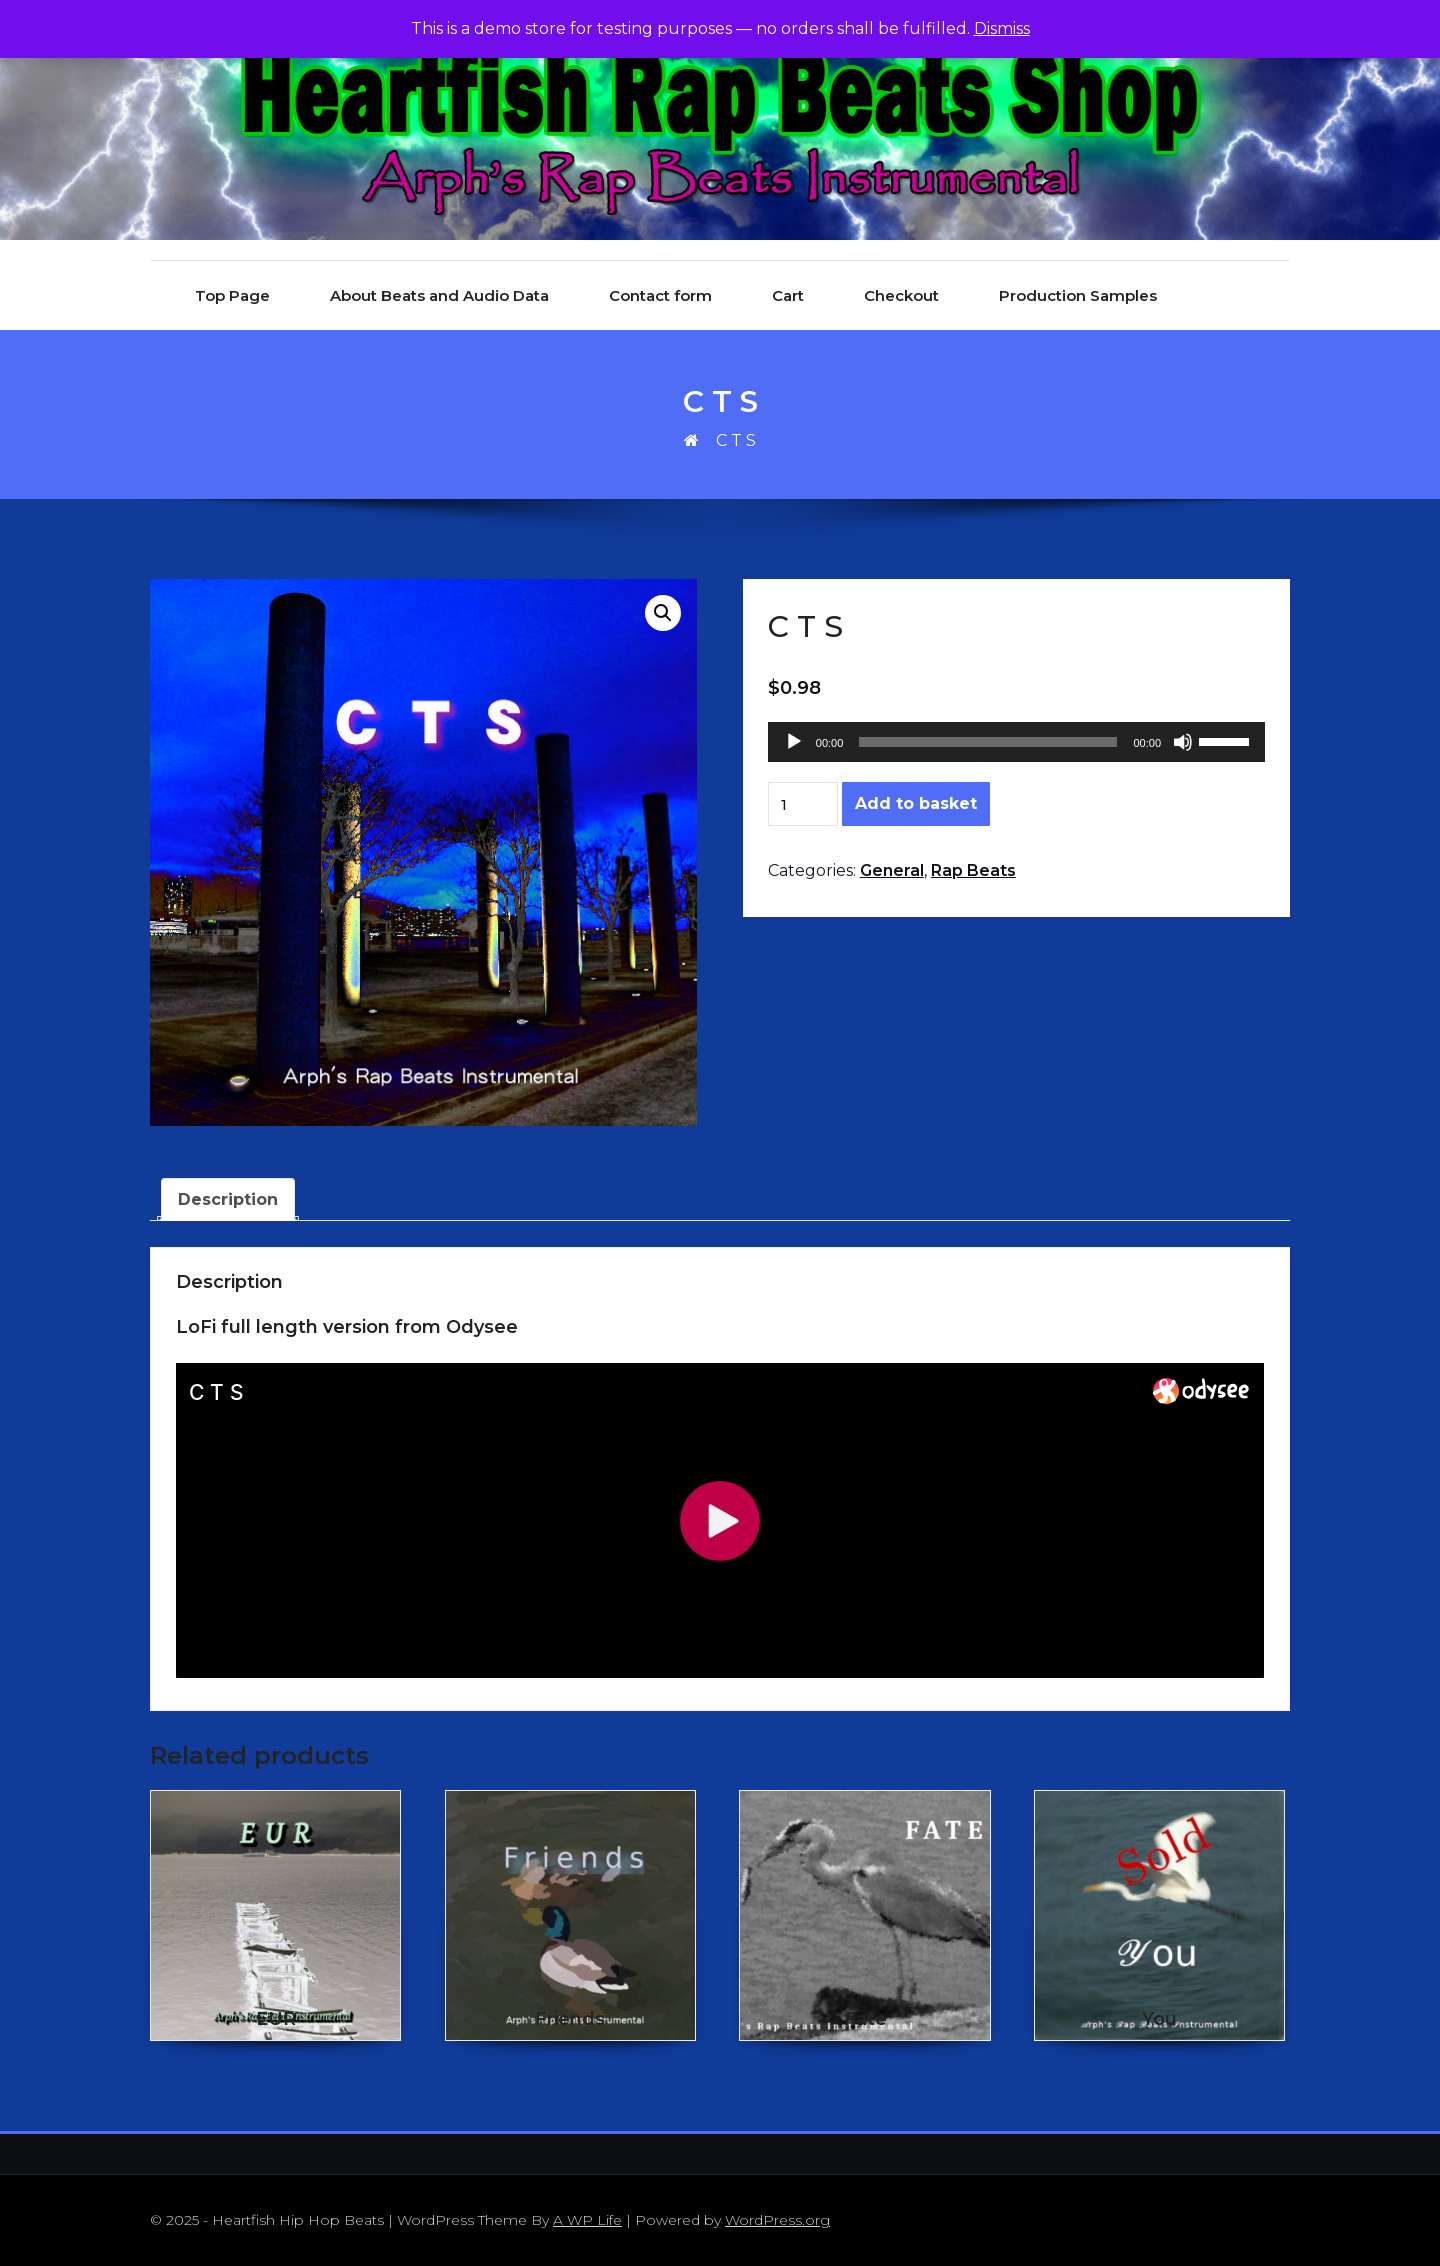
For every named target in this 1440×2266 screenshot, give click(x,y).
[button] (663, 613)
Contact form (660, 295)
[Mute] (1183, 742)
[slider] (988, 742)
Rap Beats (973, 870)
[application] (1016, 742)
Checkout (901, 295)
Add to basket (916, 803)
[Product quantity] (803, 804)
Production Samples (1078, 295)
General (892, 870)
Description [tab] (228, 1199)
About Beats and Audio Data (439, 295)
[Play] (794, 742)
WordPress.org (777, 2220)
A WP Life (587, 2220)
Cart (788, 295)
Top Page (232, 295)
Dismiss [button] (1002, 28)
